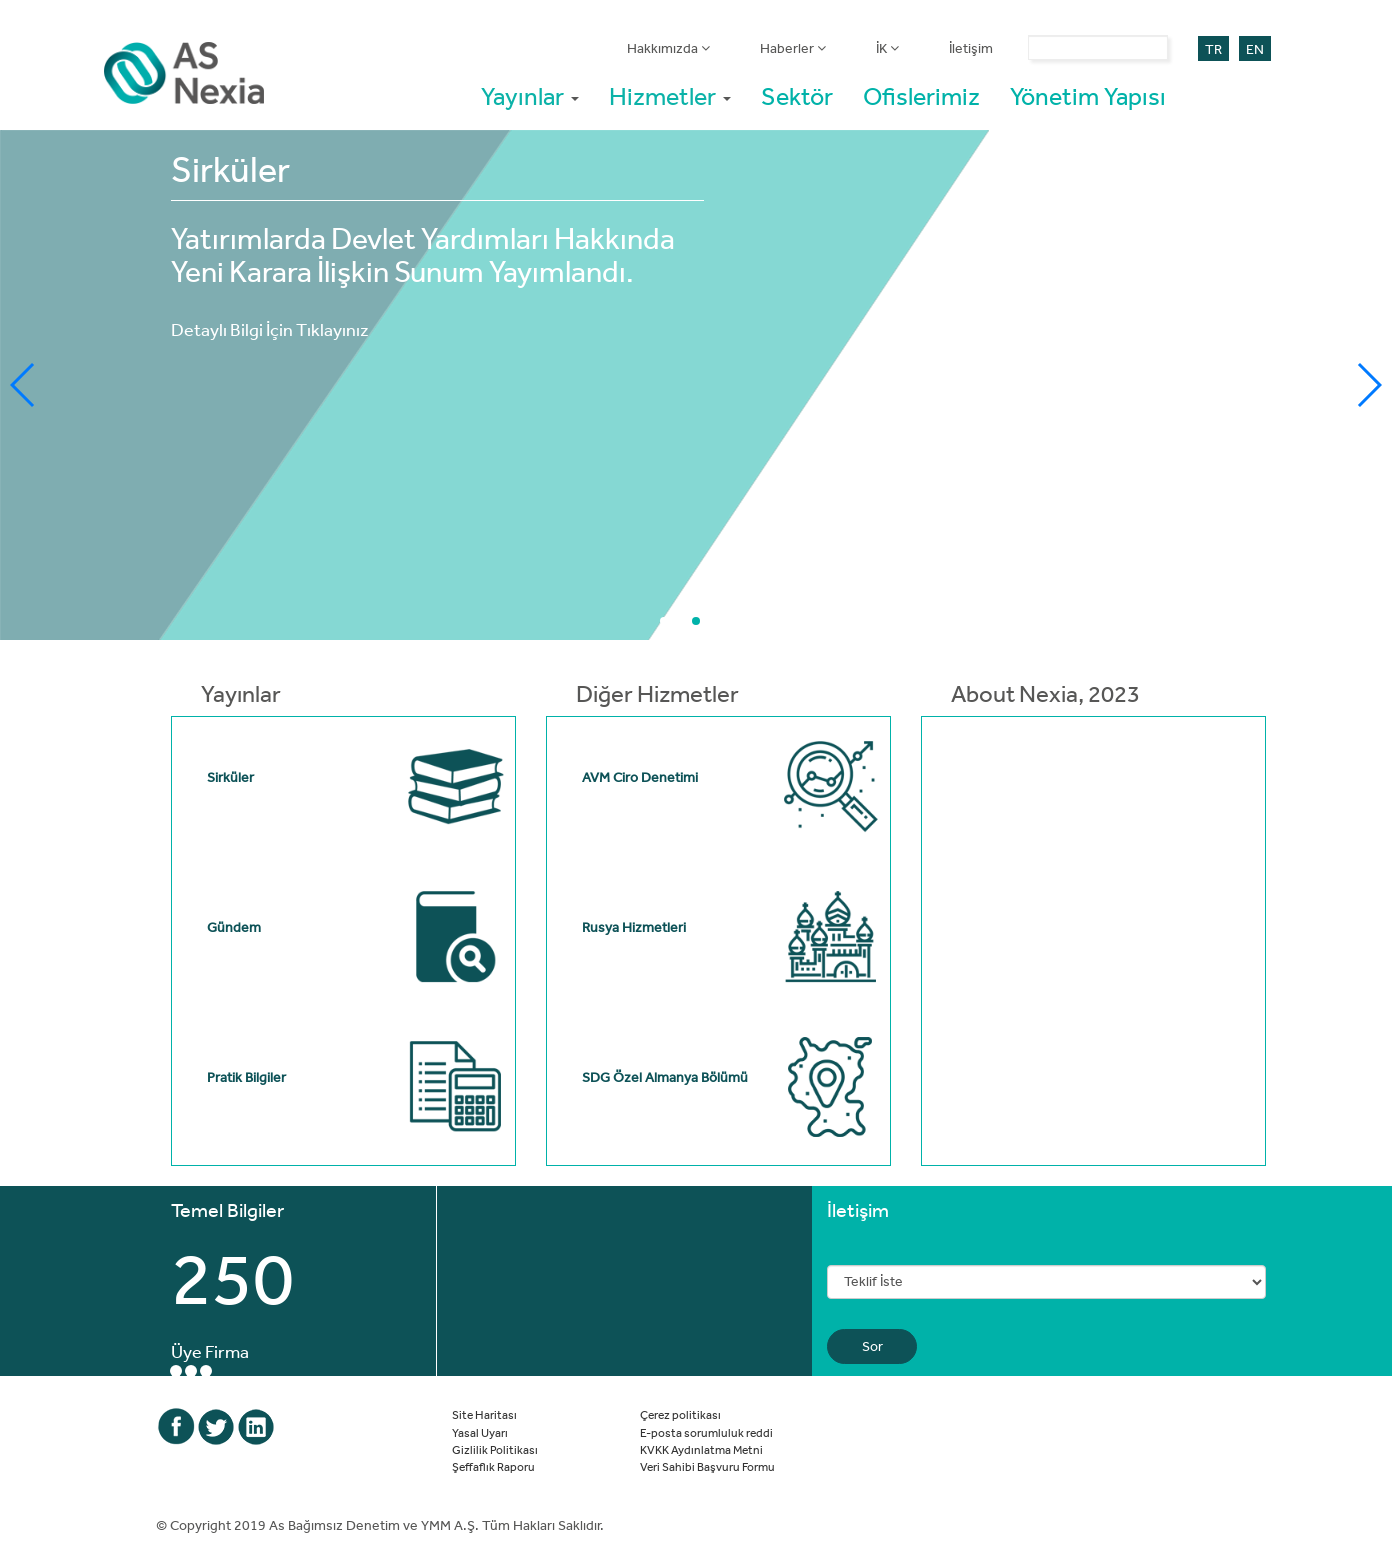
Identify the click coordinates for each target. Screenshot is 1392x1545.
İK (887, 48)
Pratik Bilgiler (246, 1077)
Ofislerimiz (921, 95)
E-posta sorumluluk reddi (706, 1432)
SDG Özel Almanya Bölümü (665, 1077)
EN (1255, 49)
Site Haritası (484, 1414)
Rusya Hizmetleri (634, 927)
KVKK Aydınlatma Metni (701, 1449)
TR (1213, 49)
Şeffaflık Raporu (493, 1466)
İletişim (971, 48)
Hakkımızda (668, 48)
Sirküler (230, 777)
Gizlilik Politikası (495, 1449)
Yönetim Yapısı (1088, 95)
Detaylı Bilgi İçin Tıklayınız (270, 329)
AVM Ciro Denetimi (640, 777)
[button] (664, 621)
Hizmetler (670, 95)
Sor (872, 1346)
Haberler (793, 48)
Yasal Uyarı (480, 1432)
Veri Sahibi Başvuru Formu (707, 1466)
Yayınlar (530, 95)
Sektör (797, 95)
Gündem (234, 927)
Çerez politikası (680, 1414)
